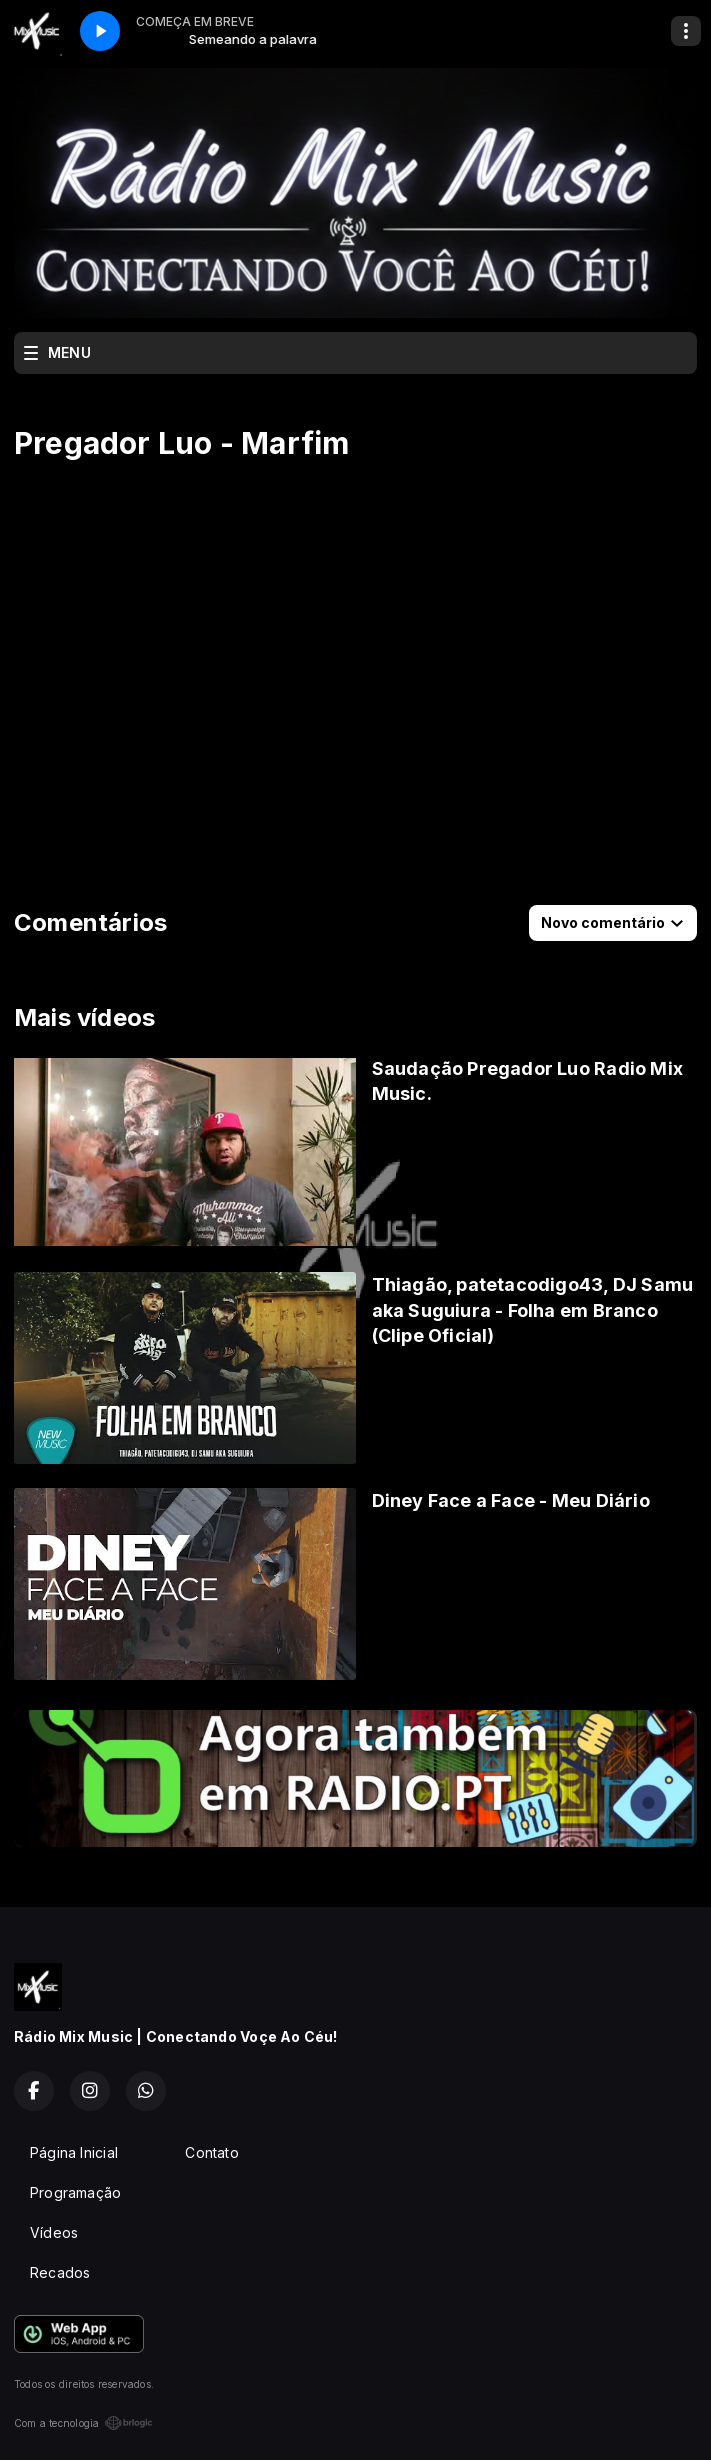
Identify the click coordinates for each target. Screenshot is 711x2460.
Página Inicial (74, 2152)
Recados (60, 2272)
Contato (211, 2152)
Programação (75, 2192)
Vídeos (54, 2232)
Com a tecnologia (83, 2423)
